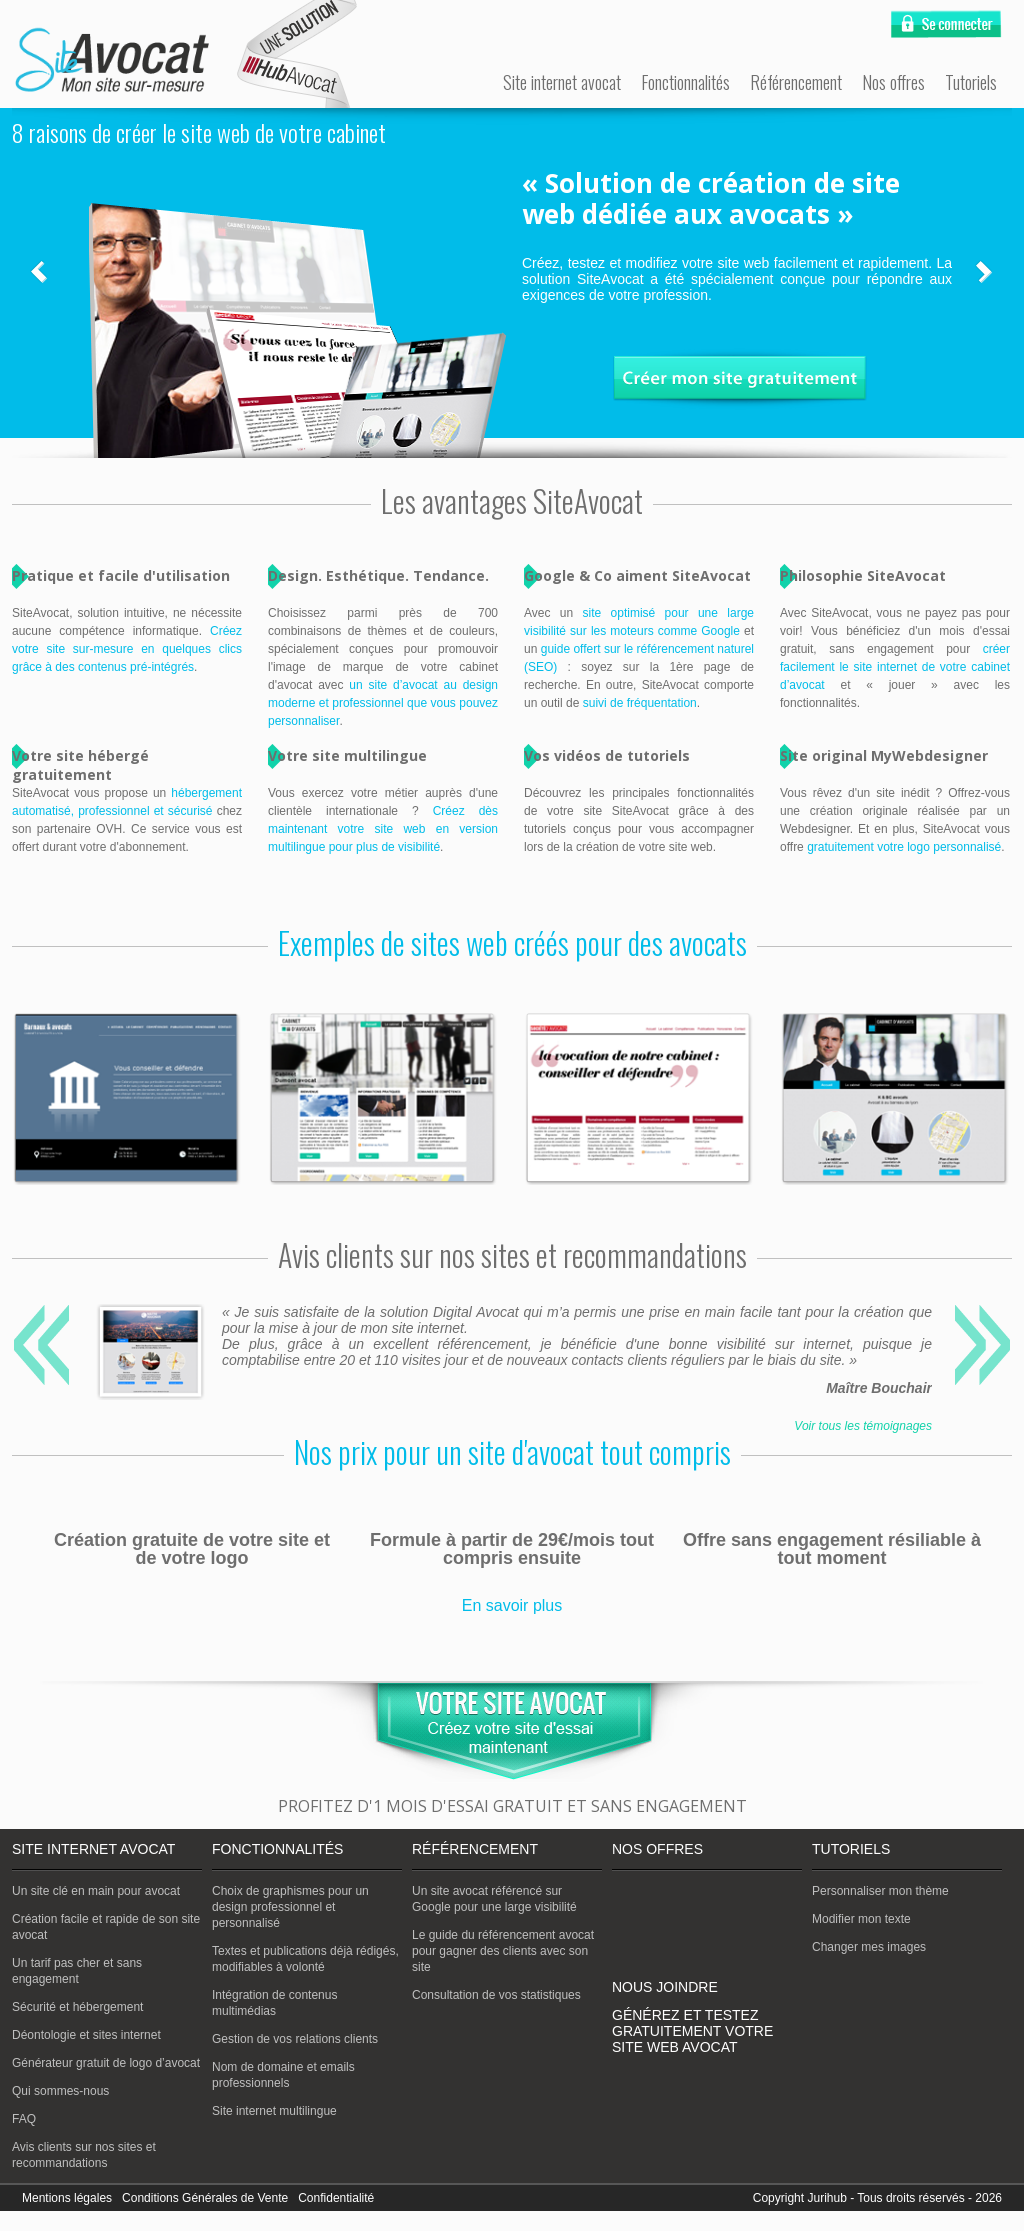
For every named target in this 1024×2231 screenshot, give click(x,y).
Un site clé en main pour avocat (96, 1891)
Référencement (796, 82)
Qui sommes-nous (60, 2091)
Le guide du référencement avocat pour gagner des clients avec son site (503, 1951)
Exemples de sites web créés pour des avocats (512, 942)
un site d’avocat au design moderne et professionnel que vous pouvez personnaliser (383, 703)
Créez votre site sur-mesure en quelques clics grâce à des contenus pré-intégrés (127, 649)
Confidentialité (336, 2198)
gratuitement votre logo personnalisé (904, 847)
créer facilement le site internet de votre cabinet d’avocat (895, 667)
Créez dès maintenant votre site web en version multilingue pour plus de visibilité (383, 829)
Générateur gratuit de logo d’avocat (106, 2063)
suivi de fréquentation (640, 703)
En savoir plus (512, 1605)
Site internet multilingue (274, 2111)
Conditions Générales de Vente (205, 2198)
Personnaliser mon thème (880, 1891)
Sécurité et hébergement (77, 2007)
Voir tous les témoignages (863, 1426)
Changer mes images (869, 1947)
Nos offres (893, 82)
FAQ (24, 2119)
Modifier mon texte (861, 1919)
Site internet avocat (562, 82)
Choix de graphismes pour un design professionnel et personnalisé (290, 1907)
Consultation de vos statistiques (496, 1995)
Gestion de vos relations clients (295, 2039)
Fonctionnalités (685, 82)
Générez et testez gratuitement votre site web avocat (692, 2031)
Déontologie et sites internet (86, 2035)
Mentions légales (67, 2198)
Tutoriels (971, 82)
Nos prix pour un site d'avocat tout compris (512, 1451)
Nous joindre (665, 1987)
